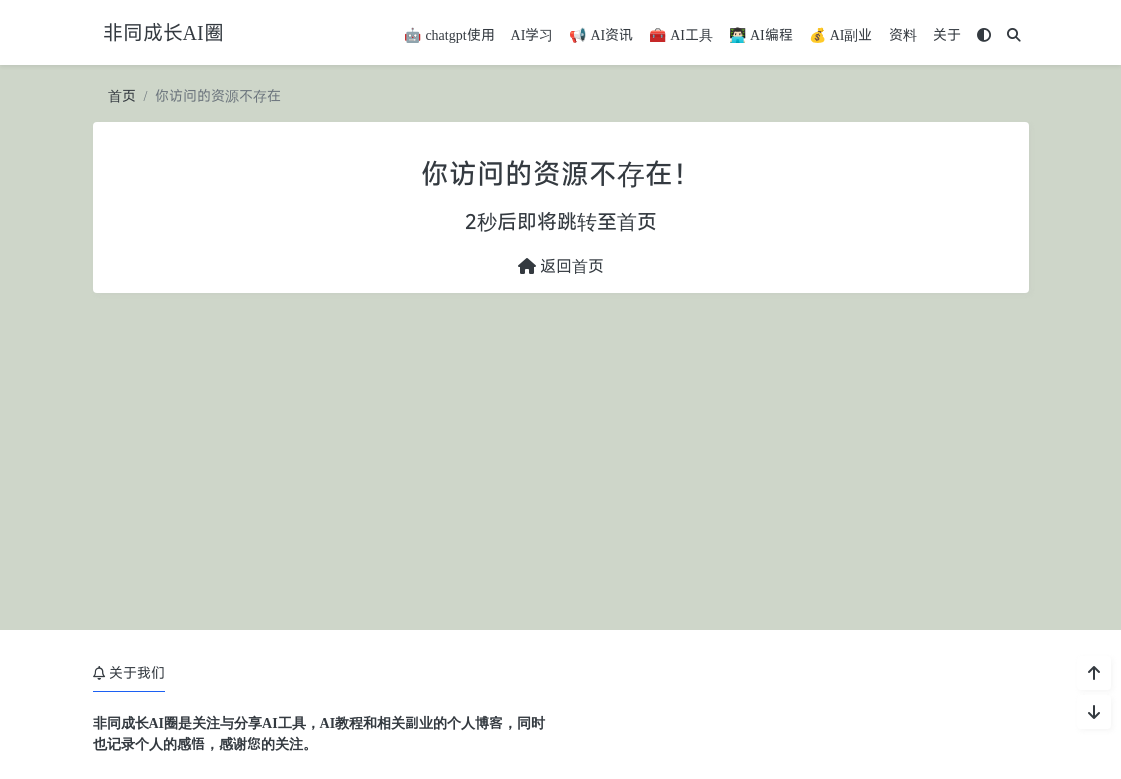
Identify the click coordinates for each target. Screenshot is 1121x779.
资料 (903, 34)
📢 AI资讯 (601, 34)
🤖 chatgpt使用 (449, 34)
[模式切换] (984, 34)
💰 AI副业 (841, 34)
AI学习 (532, 34)
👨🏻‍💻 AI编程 (761, 34)
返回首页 (561, 266)
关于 (947, 34)
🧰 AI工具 (681, 34)
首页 (122, 95)
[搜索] (1014, 34)
